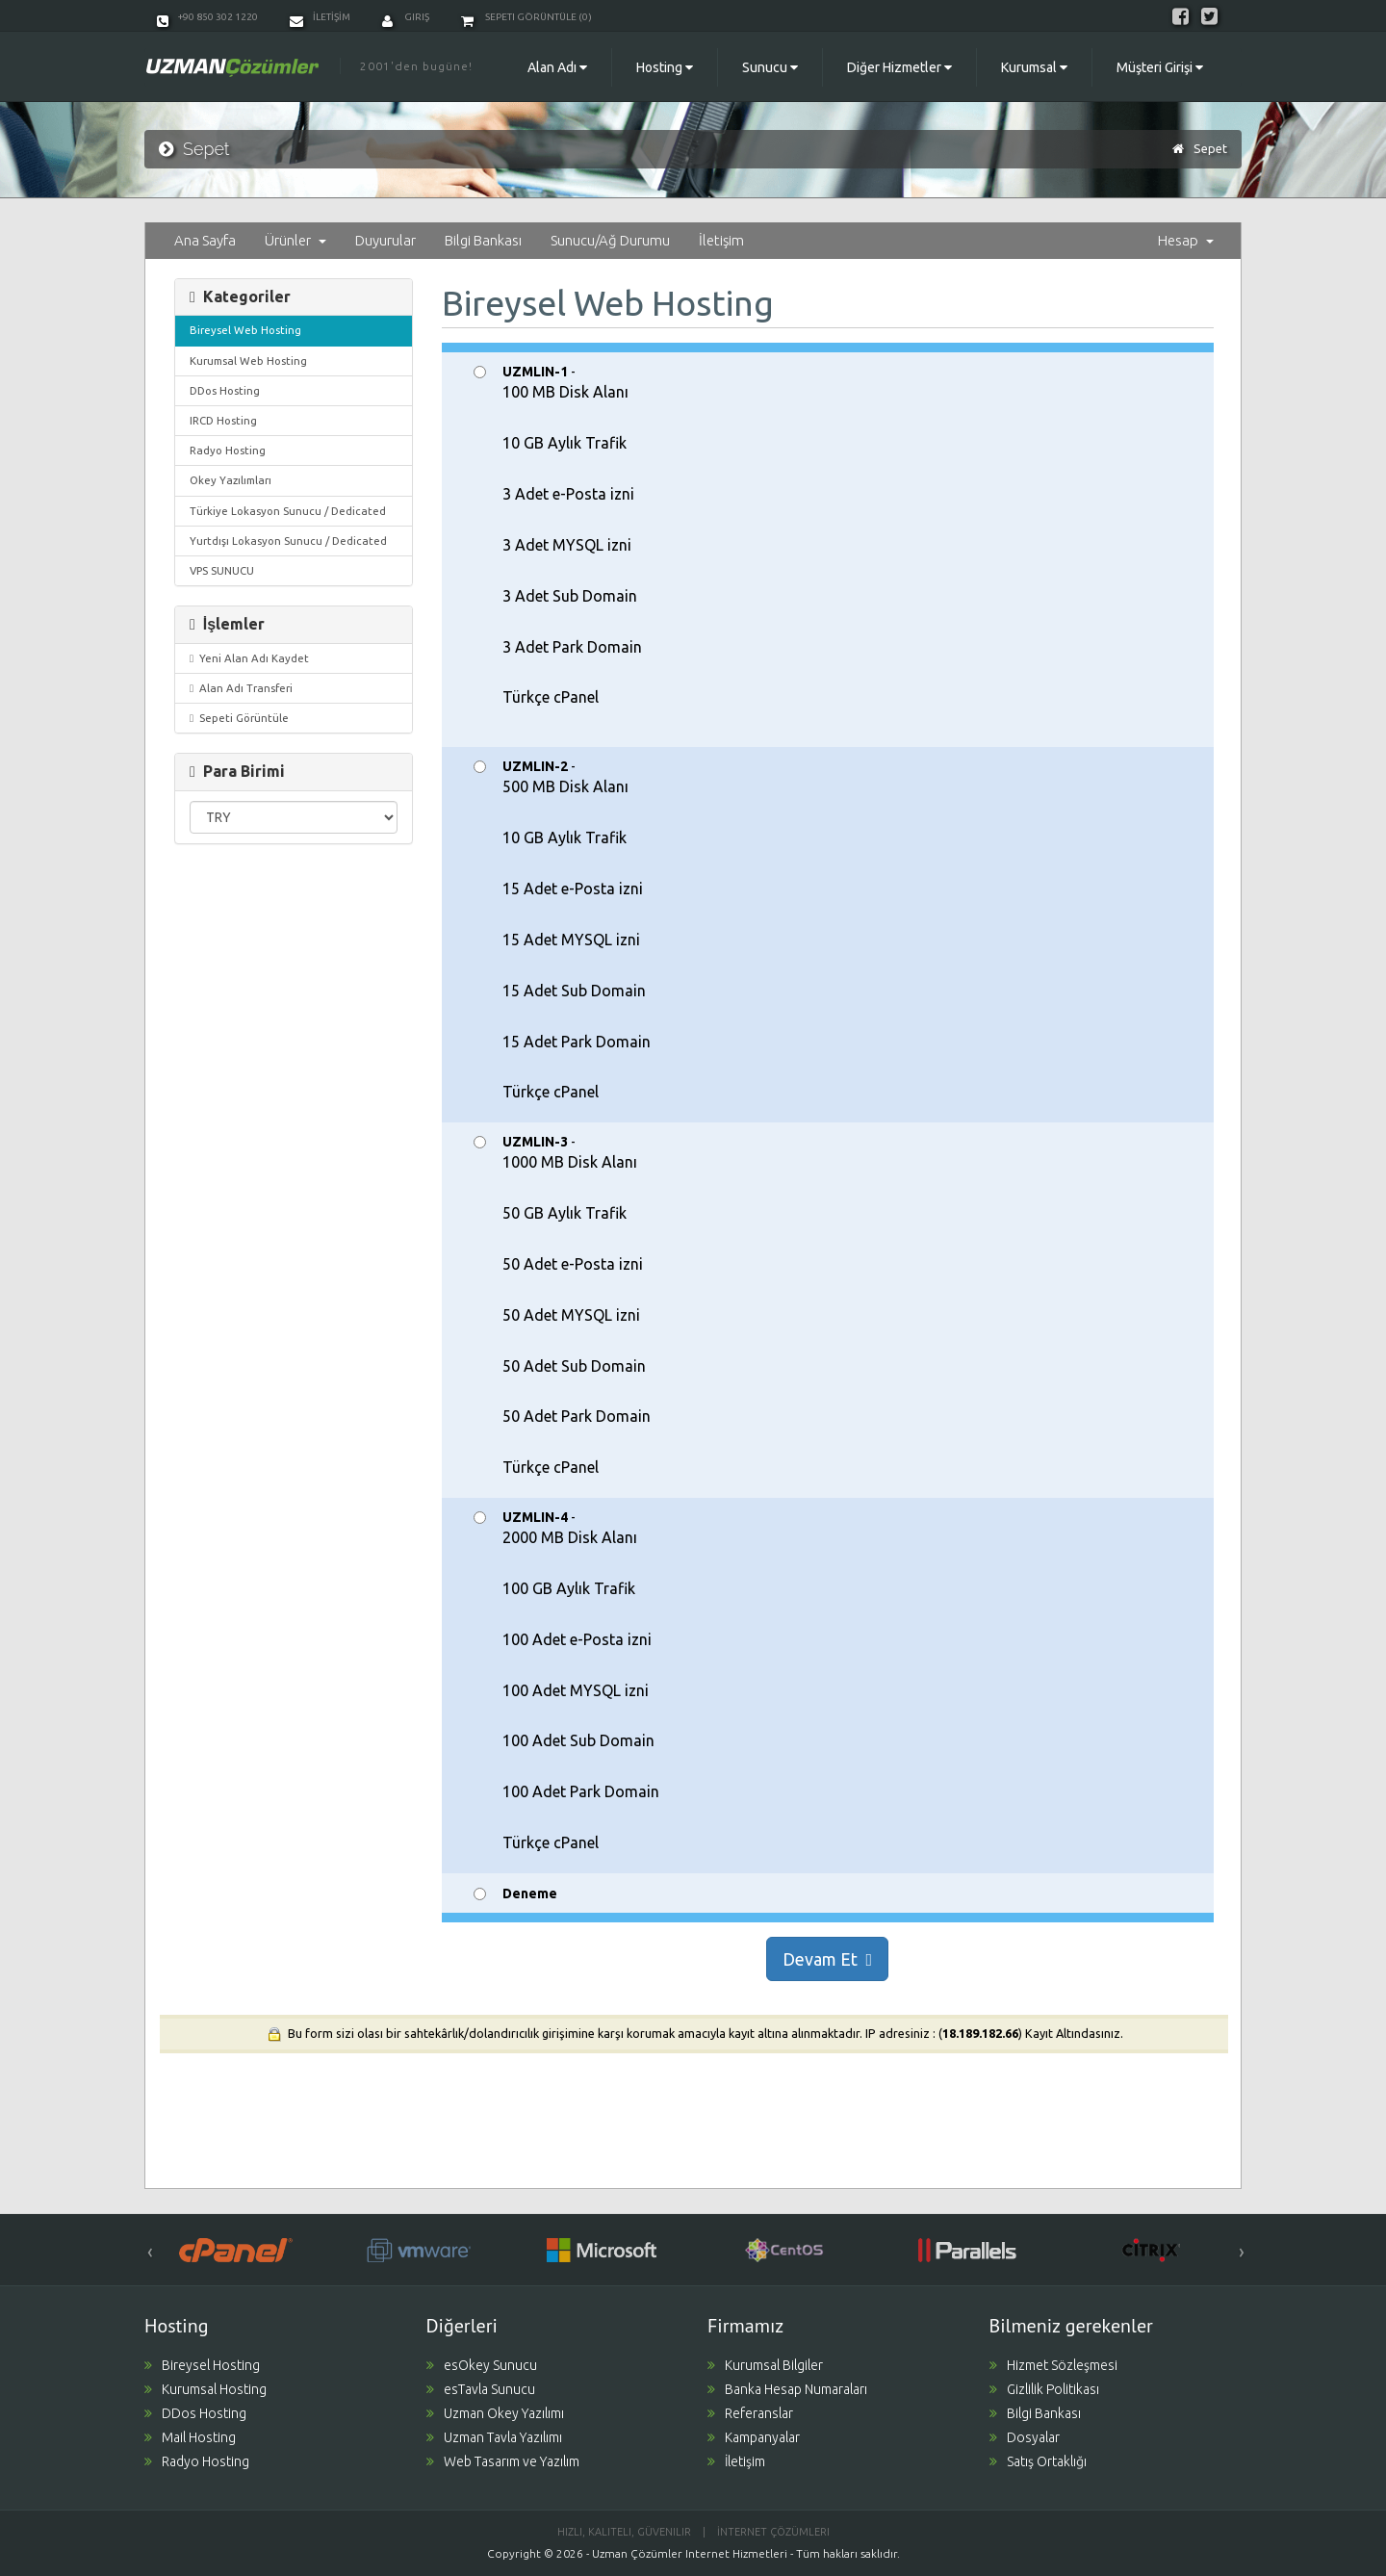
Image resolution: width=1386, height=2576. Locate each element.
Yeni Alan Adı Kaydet (249, 658)
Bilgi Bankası (483, 240)
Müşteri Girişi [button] (1159, 67)
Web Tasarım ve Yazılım (502, 2461)
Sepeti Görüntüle (239, 717)
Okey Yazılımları (230, 480)
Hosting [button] (664, 67)
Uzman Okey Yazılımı (495, 2413)
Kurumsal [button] (1034, 67)
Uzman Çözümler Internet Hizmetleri (689, 2553)
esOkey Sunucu (481, 2365)
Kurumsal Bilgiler (765, 2365)
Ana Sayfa (205, 240)
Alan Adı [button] (557, 67)
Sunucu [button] (770, 67)
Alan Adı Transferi (241, 688)
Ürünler (295, 240)
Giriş (405, 17)
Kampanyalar (753, 2437)
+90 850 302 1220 (207, 17)
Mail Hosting (190, 2437)
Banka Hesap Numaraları (787, 2389)
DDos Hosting (225, 390)
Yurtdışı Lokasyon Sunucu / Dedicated (288, 540)
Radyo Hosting (228, 450)
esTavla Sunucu (480, 2389)
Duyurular (385, 240)
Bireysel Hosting (202, 2365)
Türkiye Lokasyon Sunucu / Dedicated (288, 510)
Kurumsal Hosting (205, 2389)
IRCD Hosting (223, 420)
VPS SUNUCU (222, 570)
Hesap (1186, 240)
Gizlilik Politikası (1044, 2389)
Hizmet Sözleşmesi (1053, 2365)
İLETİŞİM (320, 17)
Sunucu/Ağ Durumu (610, 240)
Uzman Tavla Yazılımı (494, 2437)
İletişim (721, 240)
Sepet (1210, 148)
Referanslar (750, 2413)
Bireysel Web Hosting (245, 329)
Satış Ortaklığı (1038, 2461)
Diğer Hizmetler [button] (899, 67)
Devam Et (827, 1959)
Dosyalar (1024, 2437)
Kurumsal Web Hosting (248, 360)
